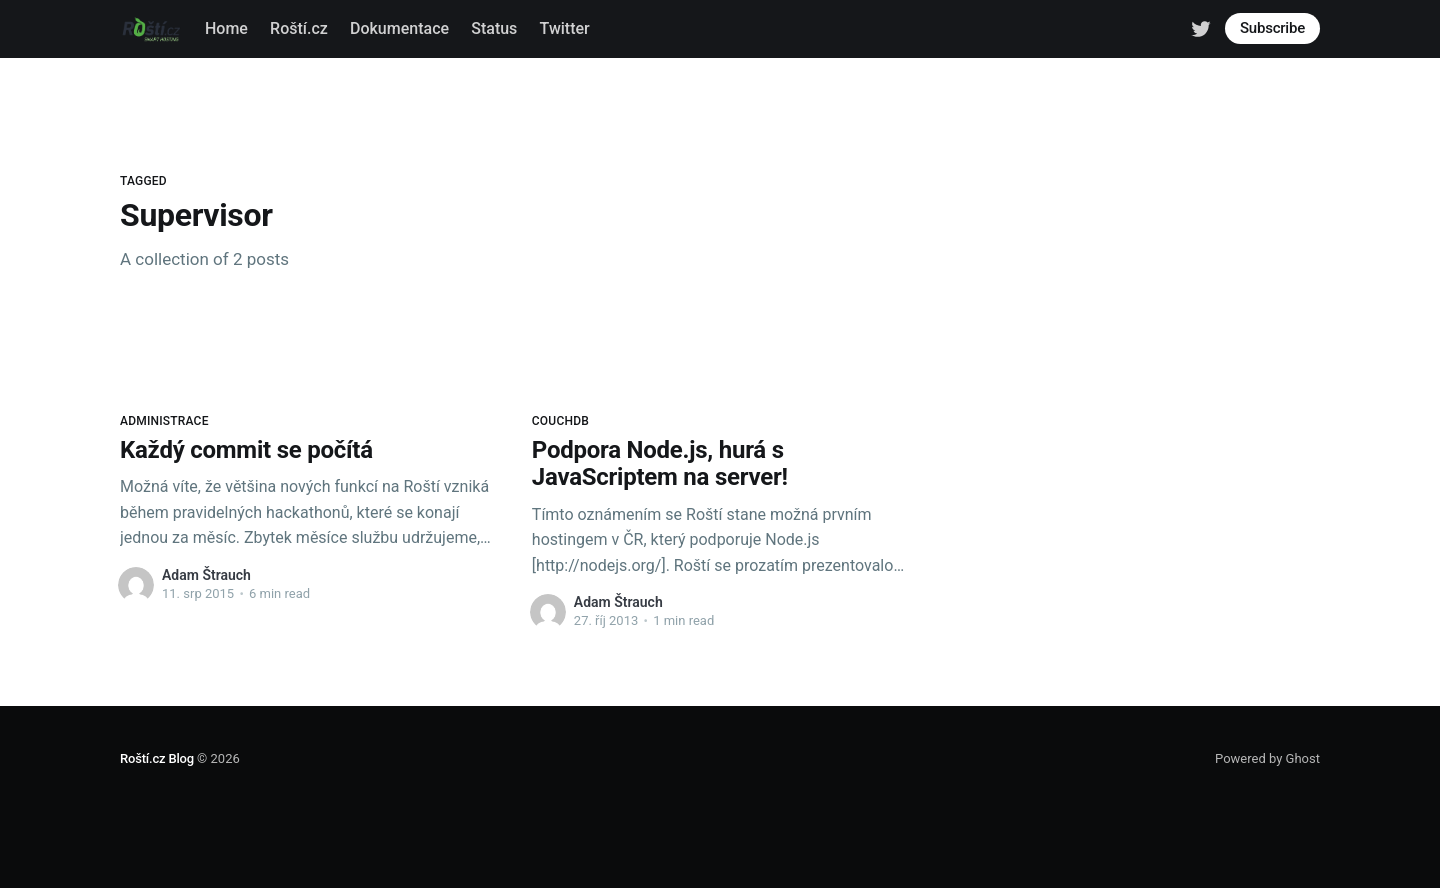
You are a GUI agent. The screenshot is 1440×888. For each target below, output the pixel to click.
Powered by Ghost (1267, 758)
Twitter (565, 28)
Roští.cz (299, 28)
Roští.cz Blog (157, 758)
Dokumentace (399, 28)
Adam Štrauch (206, 575)
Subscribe (1272, 28)
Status (494, 28)
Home (226, 28)
